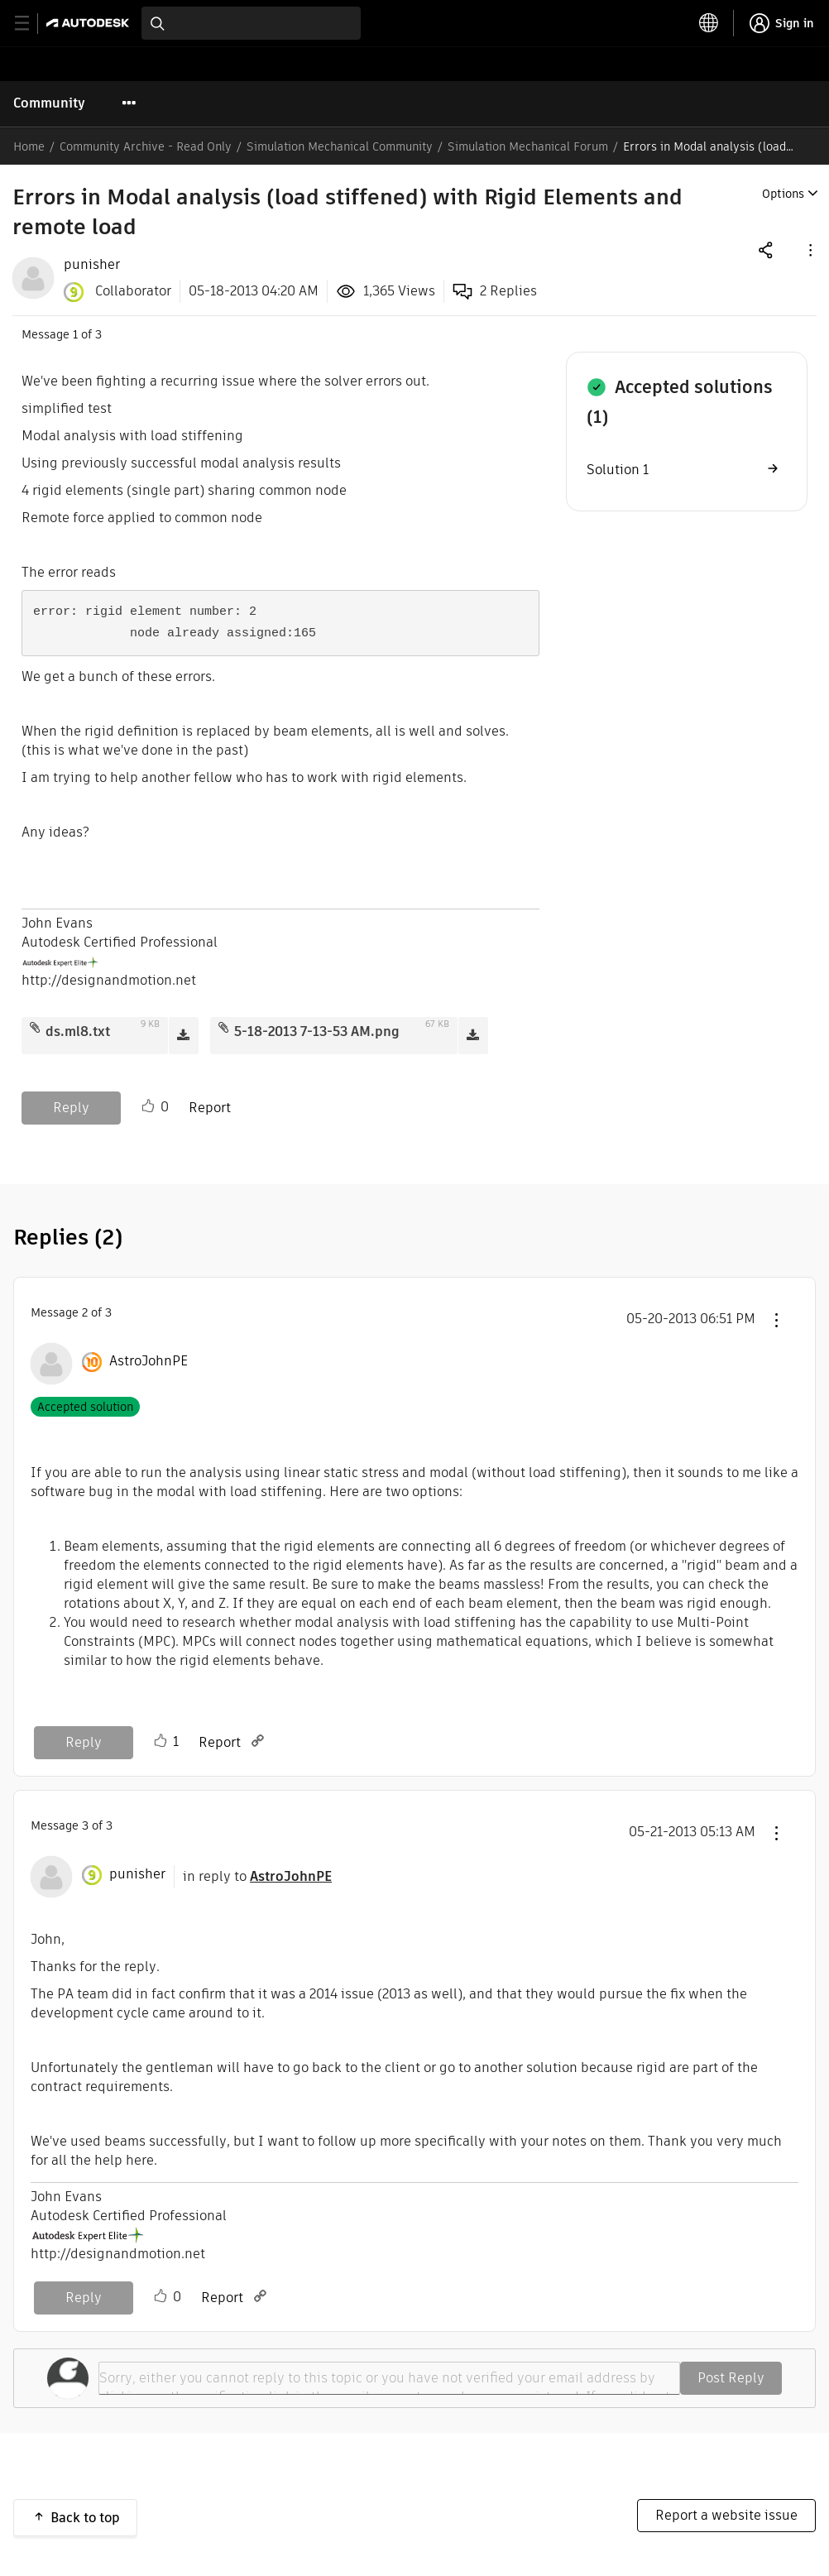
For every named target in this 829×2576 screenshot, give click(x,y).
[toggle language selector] (709, 23)
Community (49, 103)
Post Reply (730, 2377)
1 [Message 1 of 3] (75, 334)
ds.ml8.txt (78, 1031)
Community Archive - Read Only (146, 146)
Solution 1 (618, 469)
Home (29, 146)
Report (210, 1107)
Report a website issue (726, 2515)
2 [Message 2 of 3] (85, 1312)
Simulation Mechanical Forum (528, 146)
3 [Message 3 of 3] (85, 1825)
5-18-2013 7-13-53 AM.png (317, 1031)
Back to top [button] (85, 2517)
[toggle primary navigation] (31, 23)
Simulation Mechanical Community (340, 146)
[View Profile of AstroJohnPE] (148, 1361)
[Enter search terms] (251, 23)
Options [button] (783, 193)
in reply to (257, 1876)
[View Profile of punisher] (92, 265)
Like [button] (148, 1106)
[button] (809, 249)
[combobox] (251, 23)
